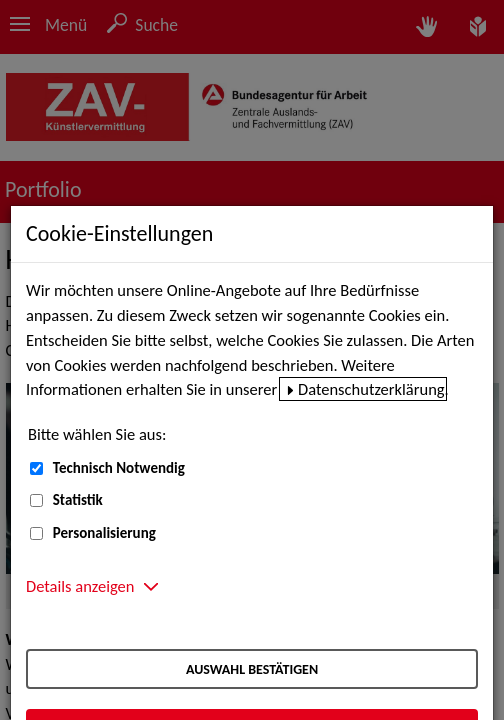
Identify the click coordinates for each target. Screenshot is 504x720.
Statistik (78, 500)
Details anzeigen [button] (80, 586)
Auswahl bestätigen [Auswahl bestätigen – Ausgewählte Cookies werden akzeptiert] (252, 669)
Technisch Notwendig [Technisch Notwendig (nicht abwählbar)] (119, 468)
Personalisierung (104, 533)
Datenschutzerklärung (371, 389)
